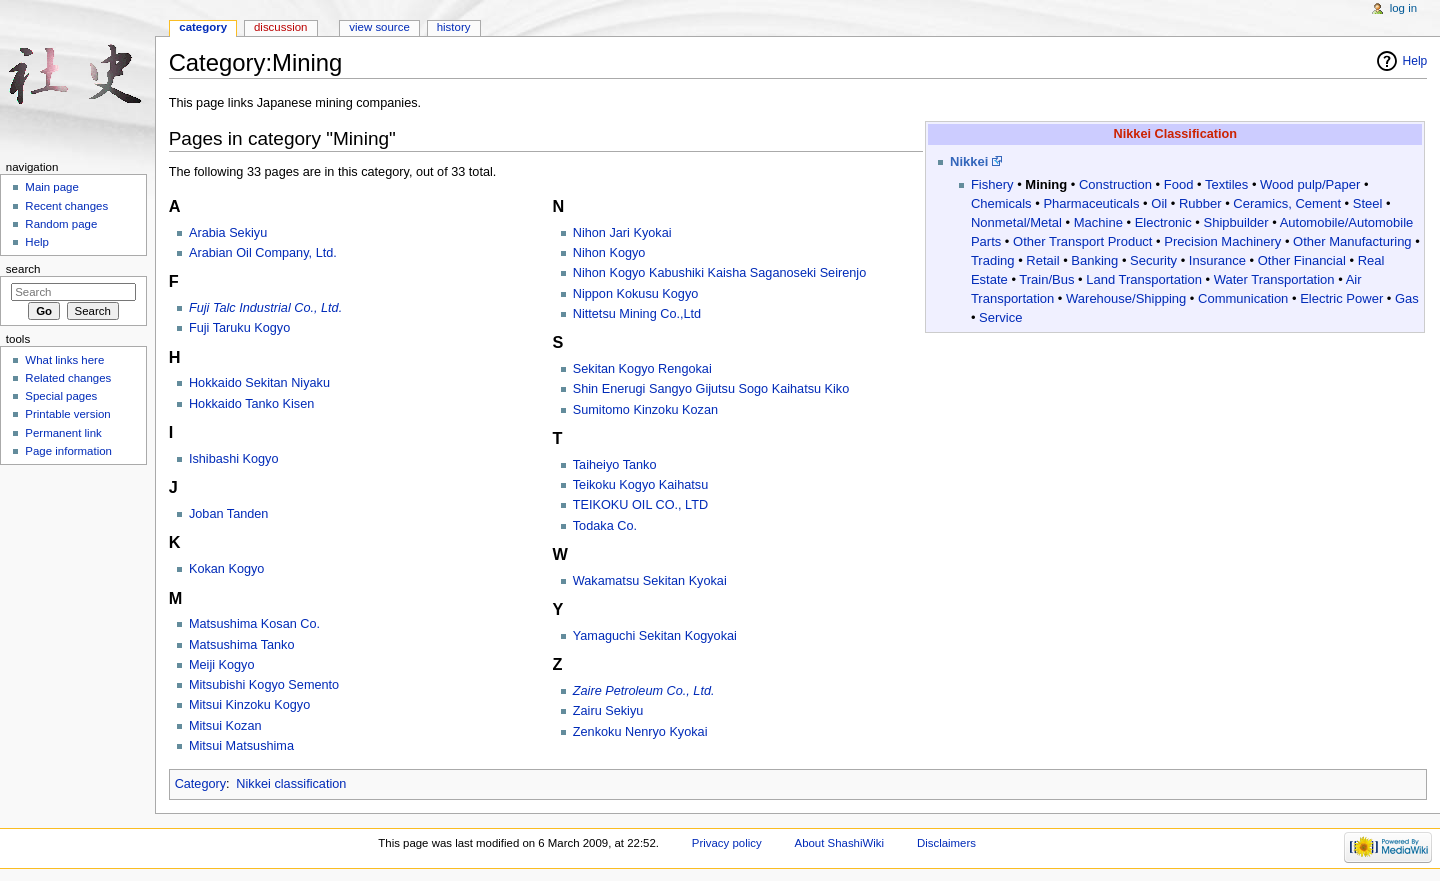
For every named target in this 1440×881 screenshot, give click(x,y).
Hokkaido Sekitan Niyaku (259, 383)
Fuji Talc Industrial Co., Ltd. (265, 308)
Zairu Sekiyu (608, 711)
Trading (993, 260)
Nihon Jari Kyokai (622, 233)
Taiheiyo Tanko (615, 465)
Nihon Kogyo (609, 253)
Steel (1368, 203)
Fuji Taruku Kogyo (239, 328)
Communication (1243, 298)
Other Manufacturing (1352, 241)
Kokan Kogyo (226, 569)
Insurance (1217, 260)
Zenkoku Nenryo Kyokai (640, 732)
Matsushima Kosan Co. (254, 624)
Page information (68, 451)
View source (379, 27)
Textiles (1226, 184)
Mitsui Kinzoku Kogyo (249, 705)
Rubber (1200, 203)
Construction (1115, 184)
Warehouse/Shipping (1126, 298)
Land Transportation (1144, 279)
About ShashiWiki (840, 843)
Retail (1042, 260)
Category (200, 784)
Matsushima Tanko (242, 645)
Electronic (1163, 222)
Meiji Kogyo (222, 665)
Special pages (61, 396)
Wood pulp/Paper (1310, 184)
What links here (64, 360)
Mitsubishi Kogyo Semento (264, 685)
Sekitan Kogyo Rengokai (642, 369)
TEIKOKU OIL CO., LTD (640, 505)
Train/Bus (1046, 279)
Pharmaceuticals (1091, 203)
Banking (1094, 260)
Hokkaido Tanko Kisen (251, 404)
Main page (52, 187)
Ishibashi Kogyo (234, 459)
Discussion (280, 27)
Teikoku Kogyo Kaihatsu (640, 485)
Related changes (68, 378)
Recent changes (66, 206)
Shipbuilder (1236, 222)
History (454, 27)
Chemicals (1001, 203)
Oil (1159, 203)
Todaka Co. (605, 526)
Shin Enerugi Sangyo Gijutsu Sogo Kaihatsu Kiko (711, 389)
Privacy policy (727, 843)
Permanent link (63, 433)
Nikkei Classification (1175, 134)
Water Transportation (1274, 279)
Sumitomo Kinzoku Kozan (645, 410)
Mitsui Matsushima (241, 746)
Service (1000, 317)
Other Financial (1302, 260)
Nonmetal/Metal (1016, 222)
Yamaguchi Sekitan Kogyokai (655, 636)
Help (1415, 61)
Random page (61, 224)
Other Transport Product (1082, 241)
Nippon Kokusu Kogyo (636, 294)
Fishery (992, 184)
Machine (1098, 222)
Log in (1403, 8)
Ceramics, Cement (1287, 203)
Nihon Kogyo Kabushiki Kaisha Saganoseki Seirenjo (719, 273)
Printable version (67, 414)
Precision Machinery (1222, 241)
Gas (1407, 298)
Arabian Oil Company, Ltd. (263, 253)
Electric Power (1341, 298)
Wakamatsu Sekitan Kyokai (650, 581)
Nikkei (969, 161)
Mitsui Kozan (225, 726)
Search (23, 269)
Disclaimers (946, 843)
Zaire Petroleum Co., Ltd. (644, 691)
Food (1179, 184)
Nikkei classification (291, 784)
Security (1153, 260)
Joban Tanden (229, 514)
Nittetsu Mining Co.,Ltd (637, 314)
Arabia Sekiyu (228, 233)
